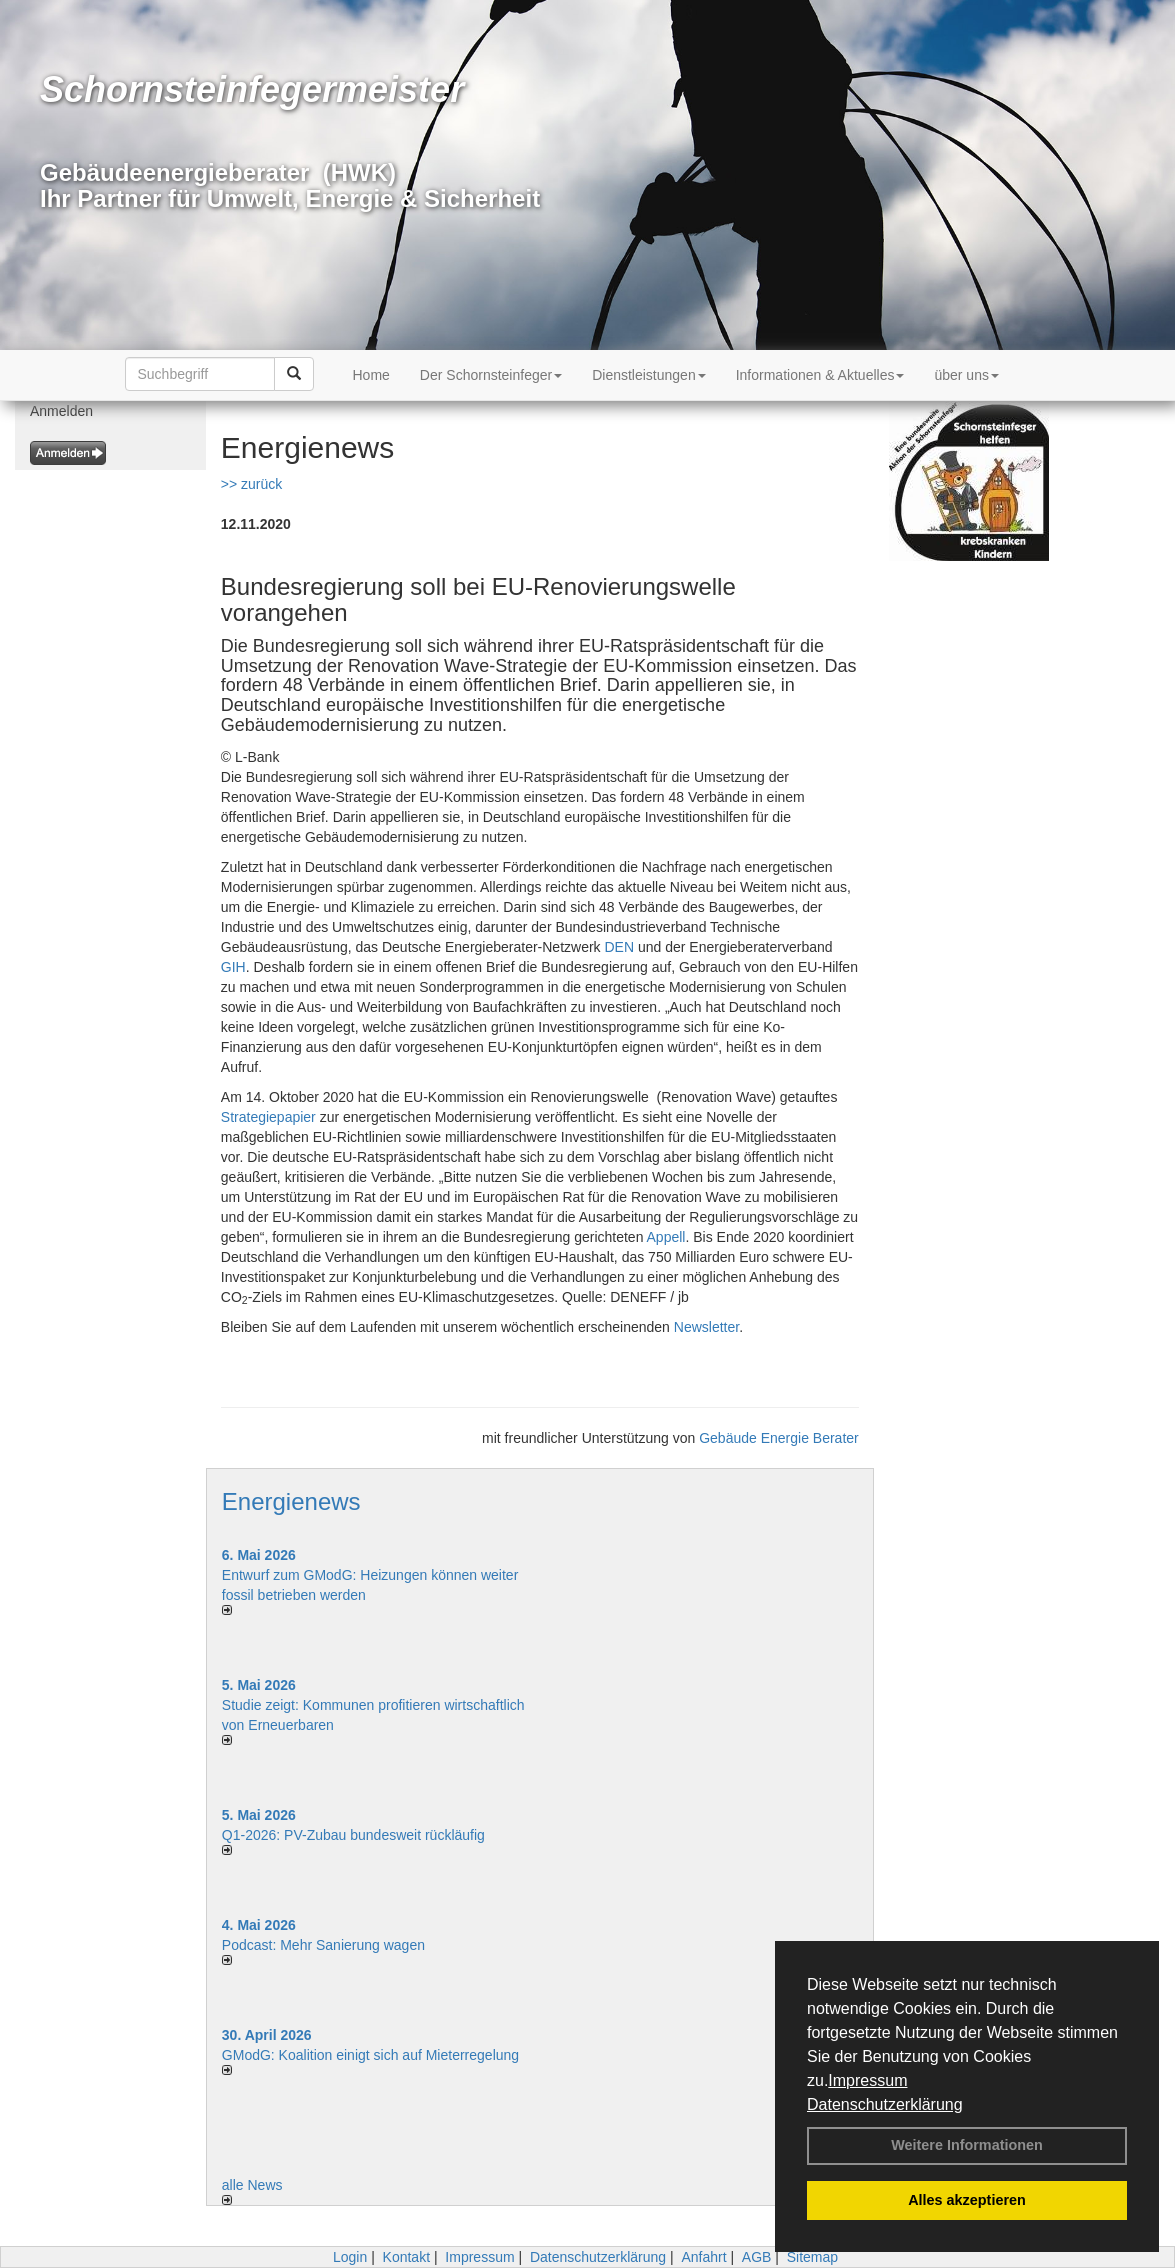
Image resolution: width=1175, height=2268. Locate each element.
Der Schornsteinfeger (491, 375)
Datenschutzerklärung (885, 2104)
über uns (966, 375)
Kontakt (406, 2257)
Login (350, 2257)
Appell (666, 1237)
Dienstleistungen (649, 375)
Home (371, 375)
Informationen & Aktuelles (820, 375)
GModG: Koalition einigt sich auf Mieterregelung (370, 2055)
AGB (757, 2257)
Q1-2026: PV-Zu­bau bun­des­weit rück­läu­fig (353, 1835)
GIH (233, 967)
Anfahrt (703, 2257)
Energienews (291, 1501)
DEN (620, 947)
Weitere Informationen (967, 2145)
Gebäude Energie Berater (779, 1438)
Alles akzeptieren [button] (967, 2200)
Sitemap (812, 2257)
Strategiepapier (268, 1117)
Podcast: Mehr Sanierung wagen (323, 1945)
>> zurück (251, 484)
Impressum (867, 2080)
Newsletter (706, 1327)
